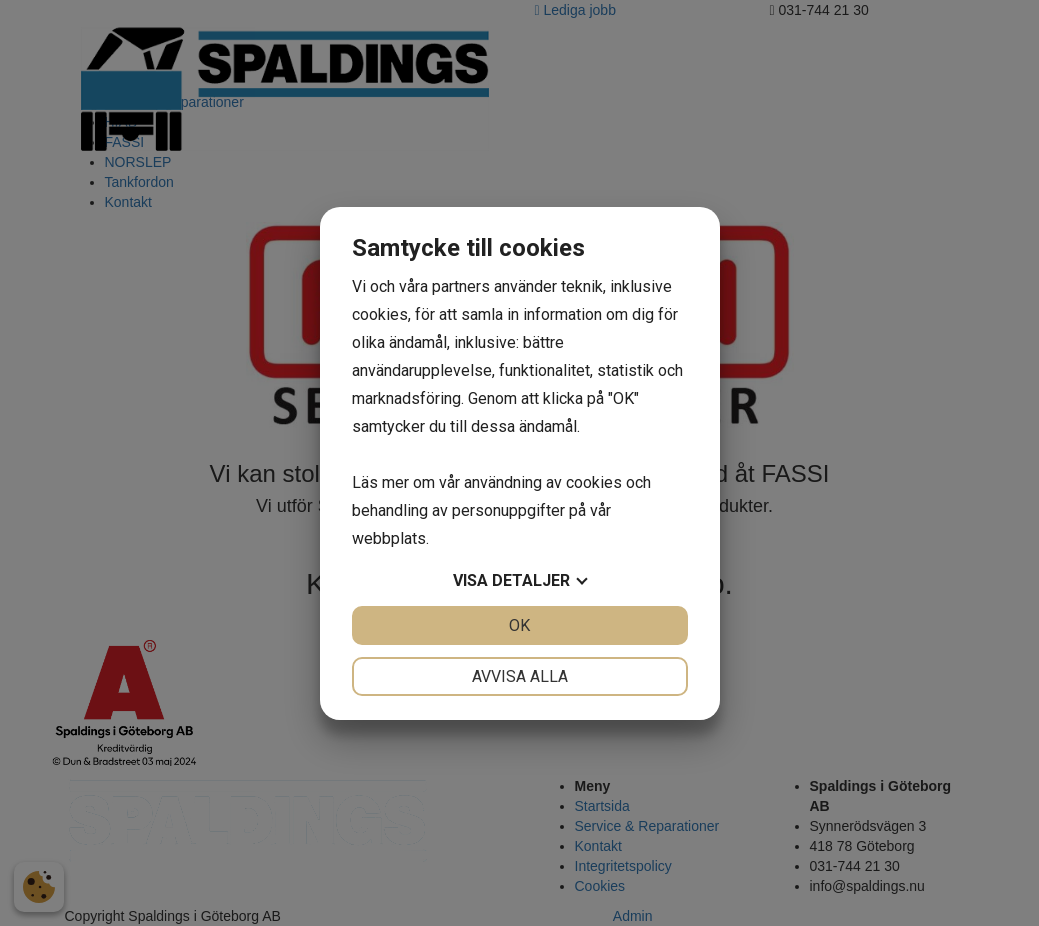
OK (519, 625)
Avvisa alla (520, 676)
